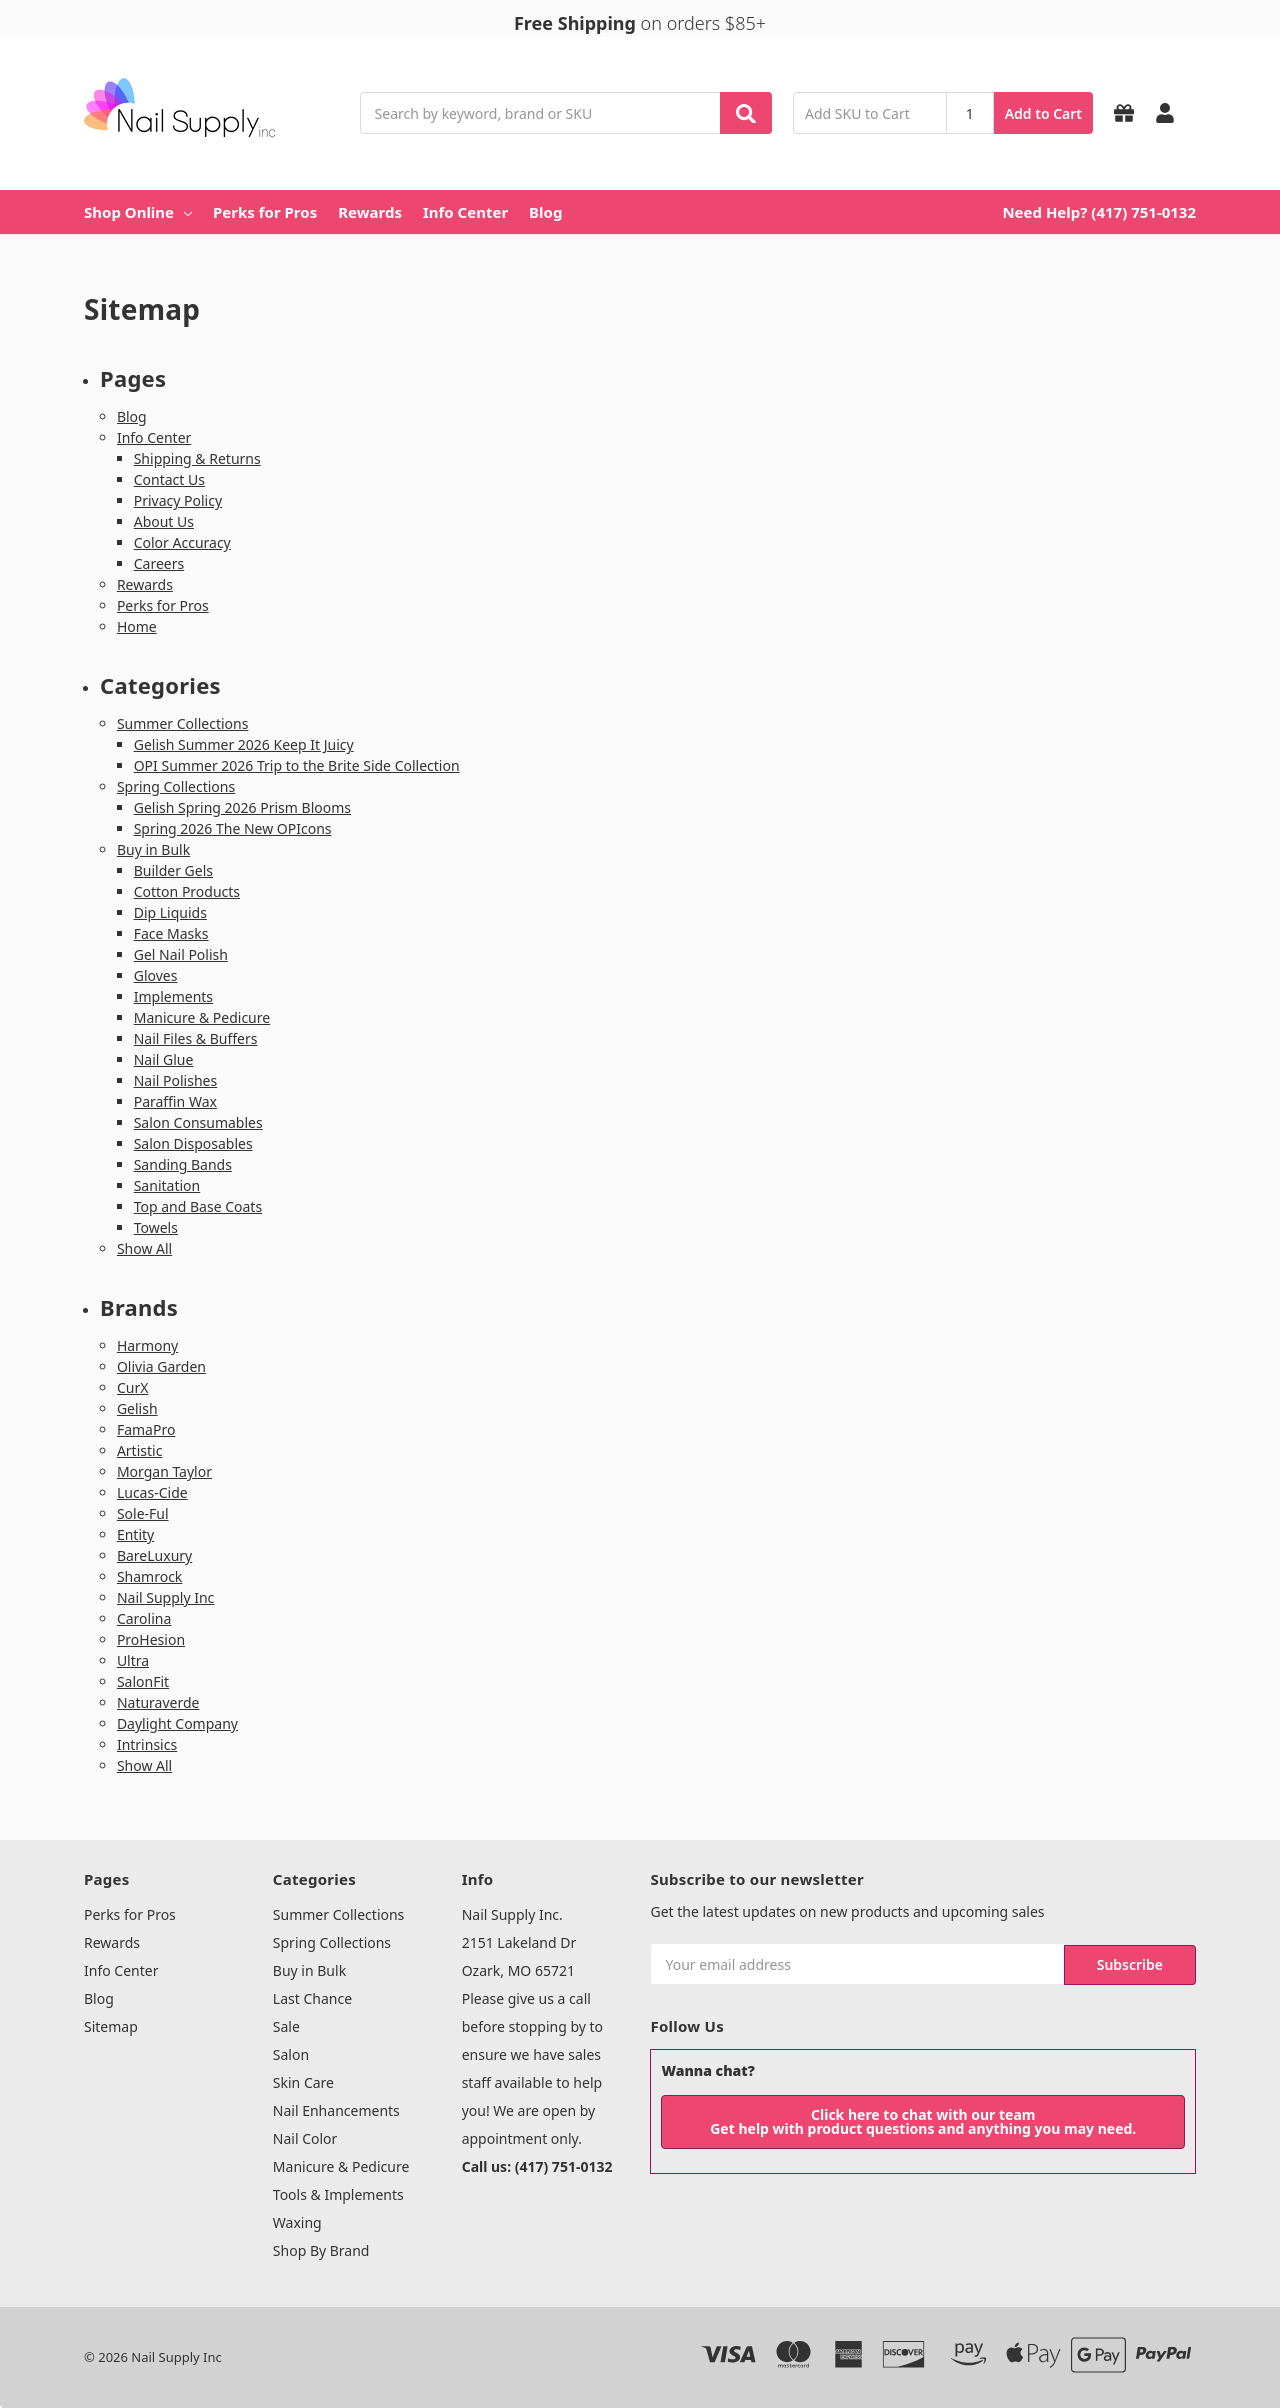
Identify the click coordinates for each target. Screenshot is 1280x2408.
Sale (286, 2026)
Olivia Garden (161, 1366)
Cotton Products (187, 891)
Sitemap (111, 2026)
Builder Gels (173, 870)
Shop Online (138, 212)
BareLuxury (154, 1555)
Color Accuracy (182, 542)
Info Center (465, 212)
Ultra (133, 1660)
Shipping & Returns (197, 458)
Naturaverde (158, 1702)
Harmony (147, 1345)
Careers (159, 563)
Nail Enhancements (336, 2110)
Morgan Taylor (164, 1471)
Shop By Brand (321, 2250)
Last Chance (312, 1998)
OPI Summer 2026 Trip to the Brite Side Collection (297, 765)
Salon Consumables (198, 1122)
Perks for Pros (265, 212)
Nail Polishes (175, 1080)
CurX (133, 1387)
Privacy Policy (178, 500)
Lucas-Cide (152, 1492)
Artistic (140, 1450)
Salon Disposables (193, 1143)
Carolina (144, 1618)
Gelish (137, 1408)
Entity (135, 1534)
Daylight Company (177, 1723)
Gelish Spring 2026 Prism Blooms (242, 807)
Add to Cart (1043, 113)
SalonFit (143, 1681)
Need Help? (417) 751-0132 (1099, 212)
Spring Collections (176, 786)
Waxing (297, 2222)
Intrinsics (147, 1744)
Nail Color (305, 2138)
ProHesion (151, 1639)
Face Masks (171, 933)
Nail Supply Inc (165, 1597)
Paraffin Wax (175, 1101)
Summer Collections (183, 723)
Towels (156, 1227)
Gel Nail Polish (181, 954)
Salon (291, 2054)
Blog (545, 212)
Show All (144, 1248)
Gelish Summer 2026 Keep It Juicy (244, 744)
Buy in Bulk (153, 849)
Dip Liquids (170, 912)
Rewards (370, 212)
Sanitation (167, 1185)
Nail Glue (164, 1059)
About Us (164, 521)
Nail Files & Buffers (196, 1038)
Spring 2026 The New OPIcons (233, 828)
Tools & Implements (338, 2194)
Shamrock (149, 1576)
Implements (173, 996)
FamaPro (146, 1429)
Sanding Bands (183, 1164)
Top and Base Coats (198, 1206)
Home (137, 626)
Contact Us (169, 479)
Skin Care (303, 2082)
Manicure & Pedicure (202, 1017)
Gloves (156, 975)
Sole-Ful (143, 1513)
